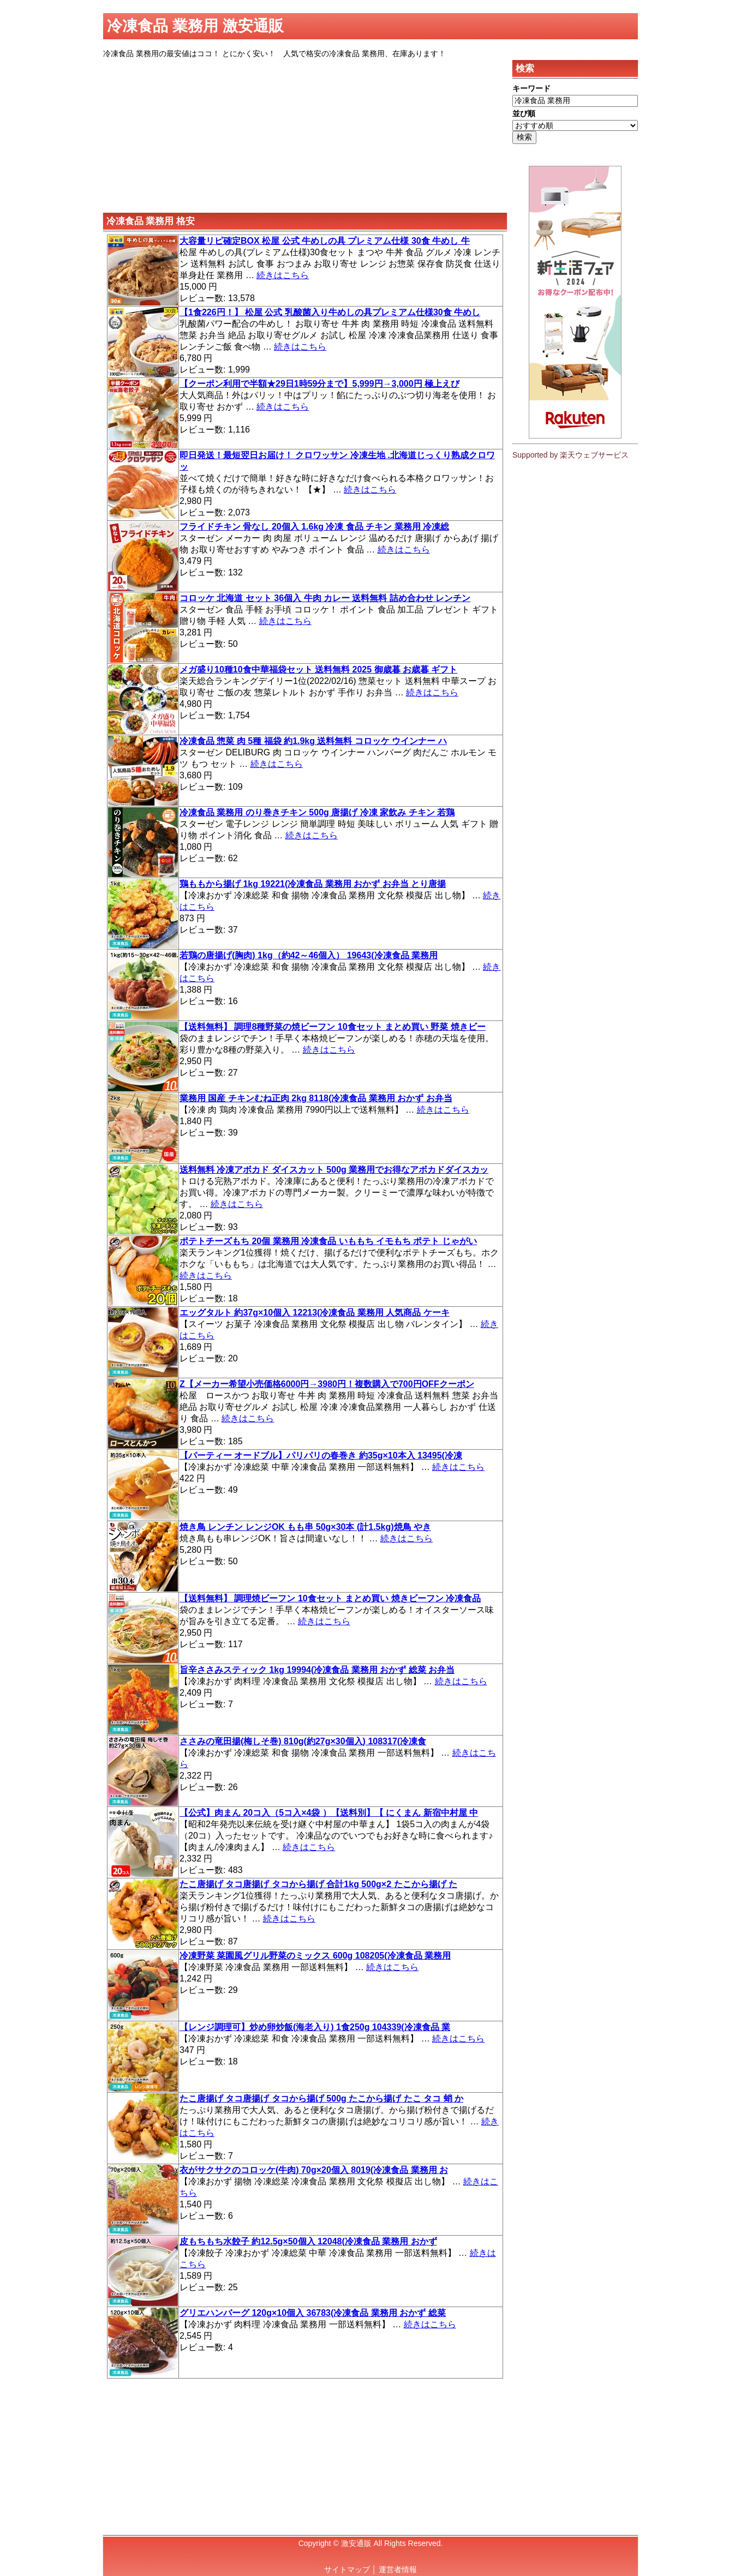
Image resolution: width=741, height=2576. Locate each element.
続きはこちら (282, 275)
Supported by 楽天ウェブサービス (570, 455)
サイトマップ (347, 2569)
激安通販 (356, 2543)
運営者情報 (398, 2569)
